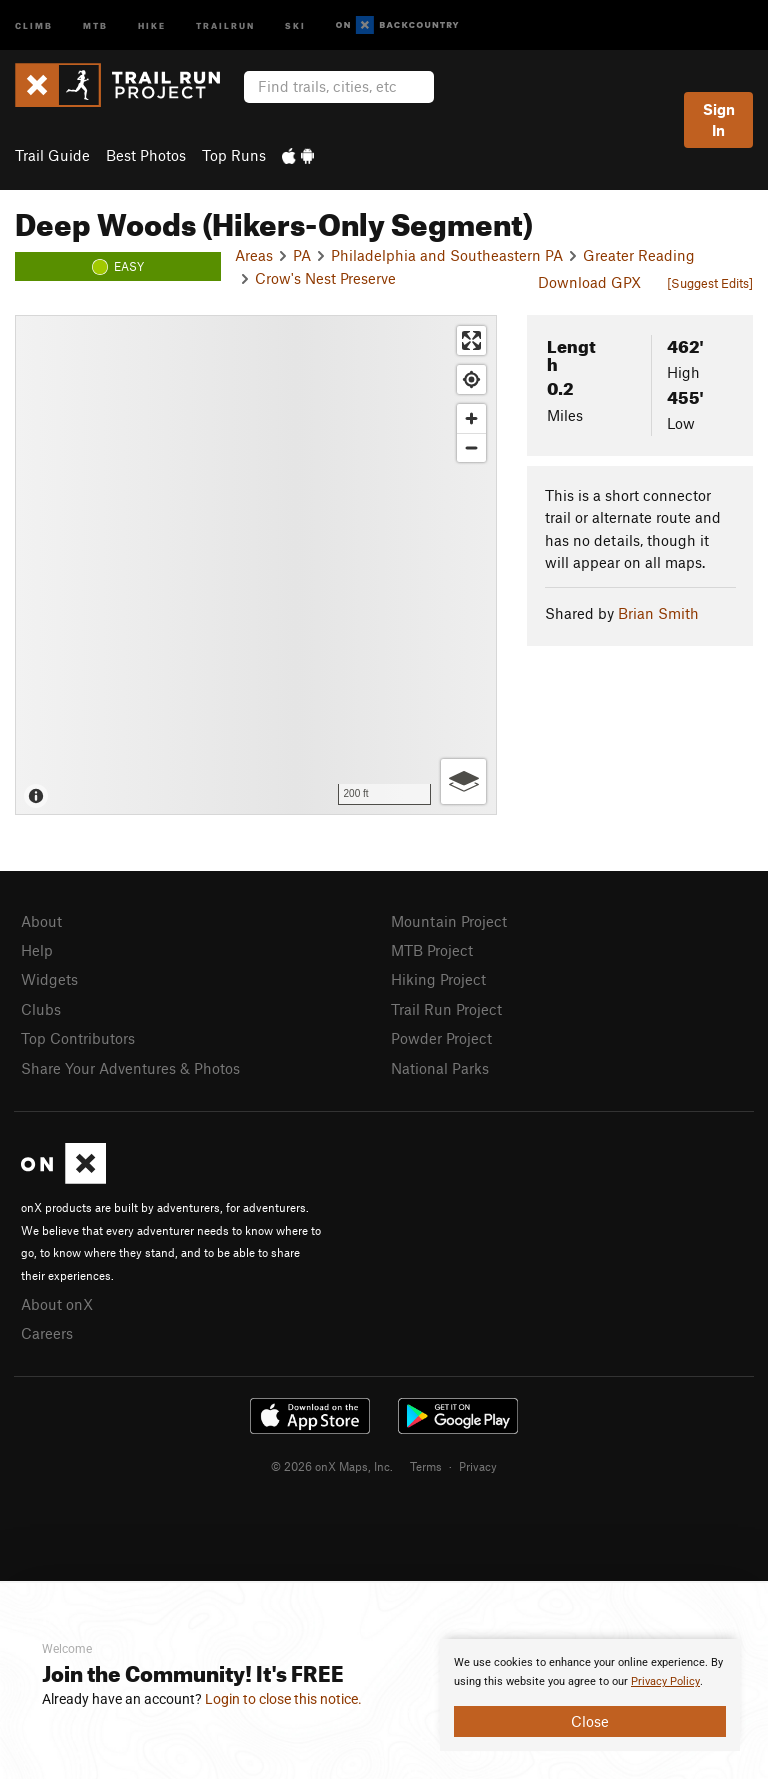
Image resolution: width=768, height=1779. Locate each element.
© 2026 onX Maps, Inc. (332, 1466)
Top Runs (234, 155)
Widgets (49, 979)
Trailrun (225, 24)
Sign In (719, 119)
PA (302, 255)
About (41, 921)
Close (590, 1721)
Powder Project (441, 1038)
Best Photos (146, 155)
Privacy (478, 1466)
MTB (95, 24)
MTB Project (432, 950)
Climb (34, 24)
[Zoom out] (471, 447)
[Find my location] (471, 379)
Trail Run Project (446, 1009)
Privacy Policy (665, 1681)
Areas (254, 255)
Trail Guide (52, 155)
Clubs (41, 1009)
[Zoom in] (471, 418)
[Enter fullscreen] (471, 340)
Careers (47, 1333)
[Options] (463, 781)
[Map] (256, 565)
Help (37, 950)
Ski (295, 24)
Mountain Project (449, 921)
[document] (590, 1695)
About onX (57, 1304)
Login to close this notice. (283, 1699)
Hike (152, 24)
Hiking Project (438, 979)
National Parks (440, 1068)
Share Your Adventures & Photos (130, 1068)
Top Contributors (78, 1038)
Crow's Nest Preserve (325, 278)
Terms (426, 1466)
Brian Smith (658, 613)
